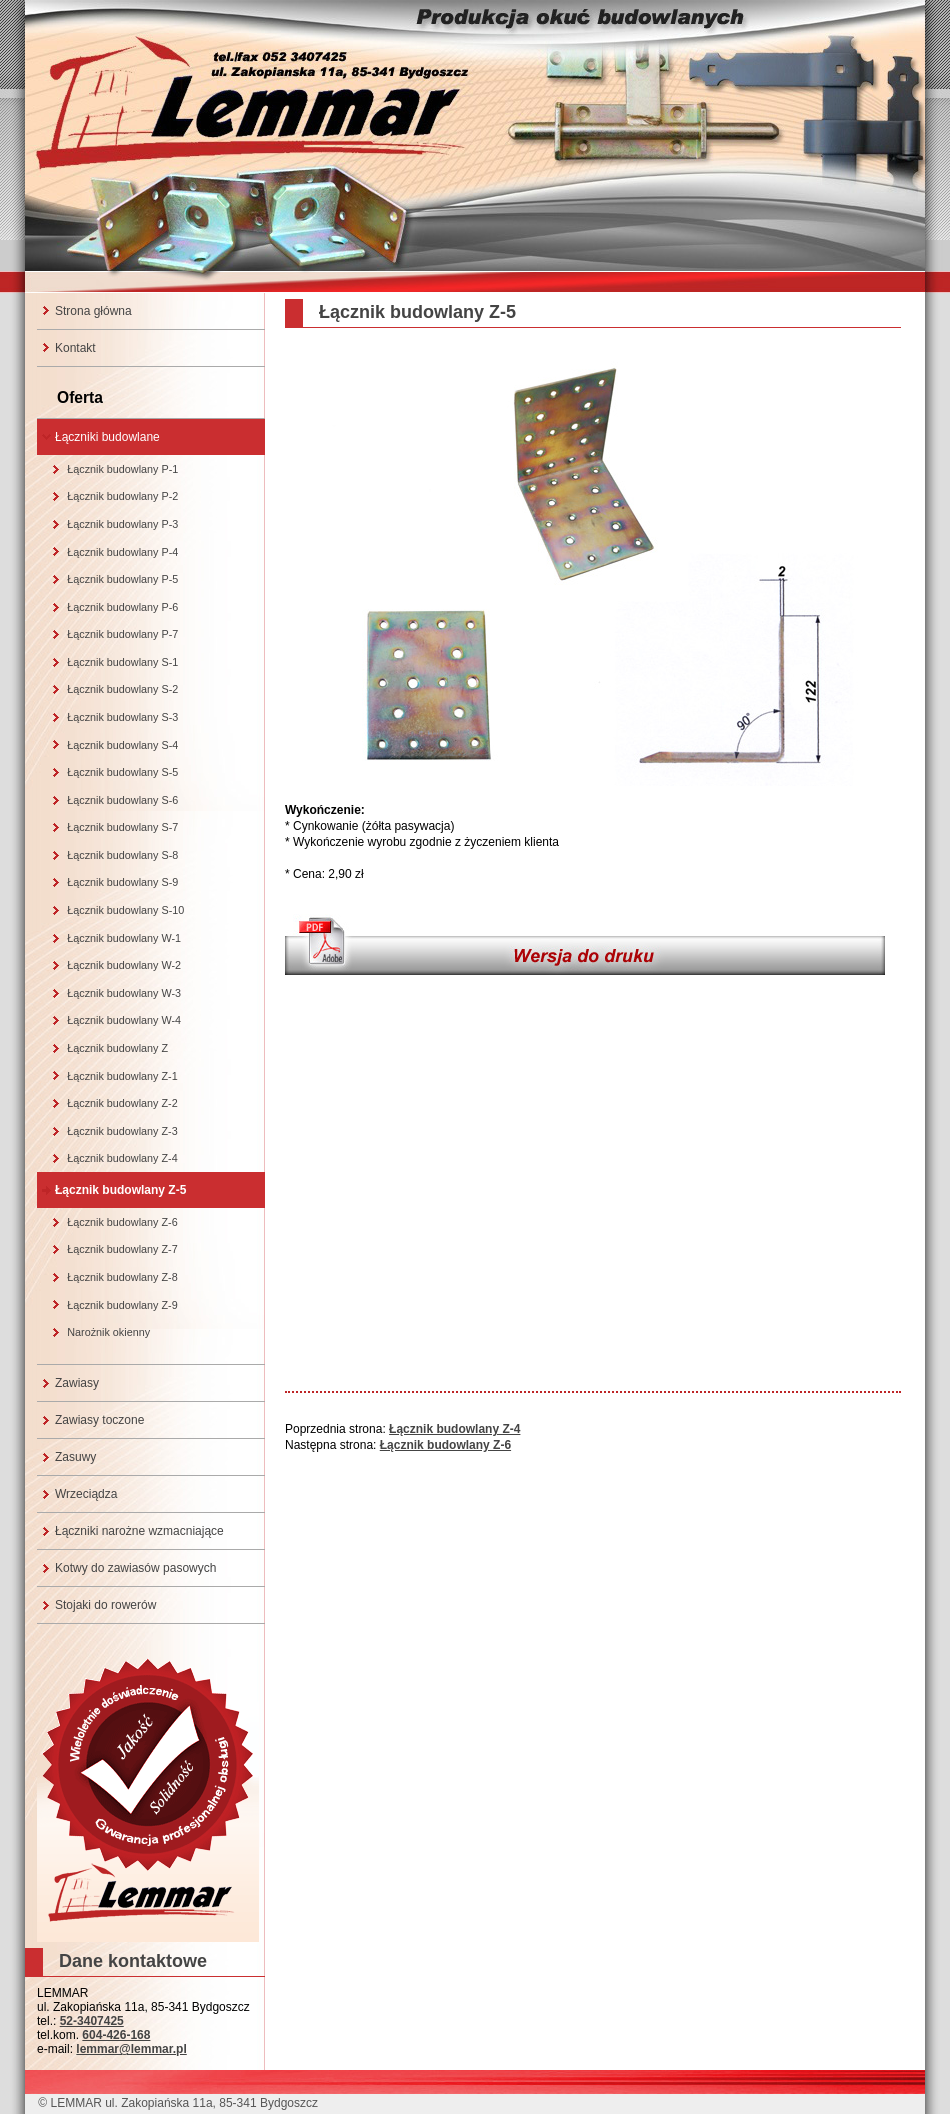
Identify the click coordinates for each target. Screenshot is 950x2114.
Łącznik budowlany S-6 (122, 800)
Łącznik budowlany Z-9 (122, 1305)
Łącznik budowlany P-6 (122, 607)
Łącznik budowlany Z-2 (122, 1103)
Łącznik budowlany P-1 (122, 469)
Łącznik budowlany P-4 (122, 552)
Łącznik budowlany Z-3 (122, 1131)
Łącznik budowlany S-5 (122, 772)
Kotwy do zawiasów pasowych (135, 1568)
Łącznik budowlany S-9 (122, 882)
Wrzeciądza (86, 1494)
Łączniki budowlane (107, 437)
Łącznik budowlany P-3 (122, 524)
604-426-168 (116, 2035)
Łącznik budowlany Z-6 (122, 1222)
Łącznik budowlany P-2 (122, 496)
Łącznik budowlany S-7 (122, 827)
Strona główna (93, 311)
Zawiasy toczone (99, 1420)
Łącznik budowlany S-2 (122, 689)
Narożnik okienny (108, 1332)
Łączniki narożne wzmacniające (139, 1531)
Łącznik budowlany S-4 (122, 745)
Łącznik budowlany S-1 (122, 662)
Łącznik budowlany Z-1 (122, 1076)
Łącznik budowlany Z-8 (122, 1277)
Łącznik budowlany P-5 (122, 579)
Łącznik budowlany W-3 (124, 993)
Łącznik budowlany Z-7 (122, 1249)
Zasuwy (75, 1457)
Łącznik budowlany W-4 (124, 1020)
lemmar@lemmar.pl (131, 2049)
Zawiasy (77, 1383)
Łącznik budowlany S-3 (122, 717)
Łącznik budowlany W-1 (124, 938)
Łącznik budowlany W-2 (124, 965)
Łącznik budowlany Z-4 (122, 1158)
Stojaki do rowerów (105, 1605)
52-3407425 (92, 2021)
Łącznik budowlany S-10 (125, 910)
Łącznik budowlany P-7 (122, 634)
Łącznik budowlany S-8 (122, 855)
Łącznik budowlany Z (117, 1048)
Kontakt (75, 348)
